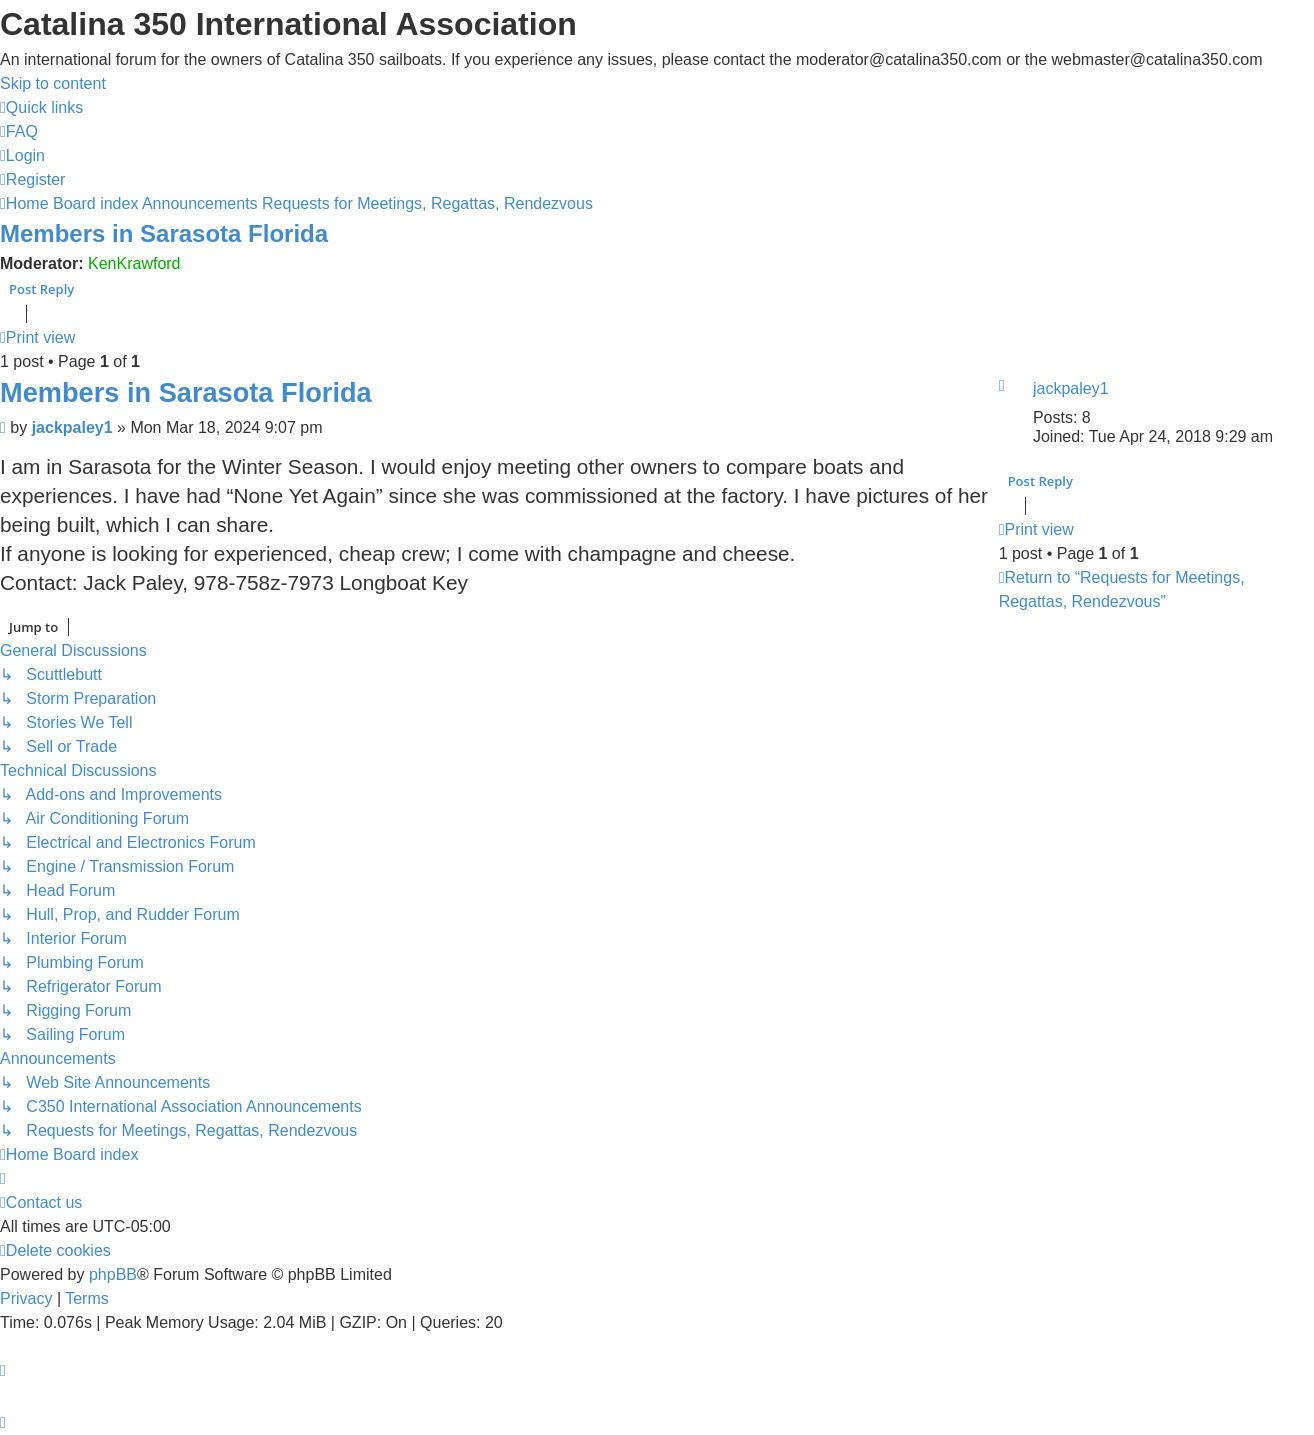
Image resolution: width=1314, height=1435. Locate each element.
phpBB (113, 1274)
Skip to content (53, 83)
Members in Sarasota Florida (164, 233)
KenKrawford (134, 263)
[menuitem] (19, 131)
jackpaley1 (1071, 388)
